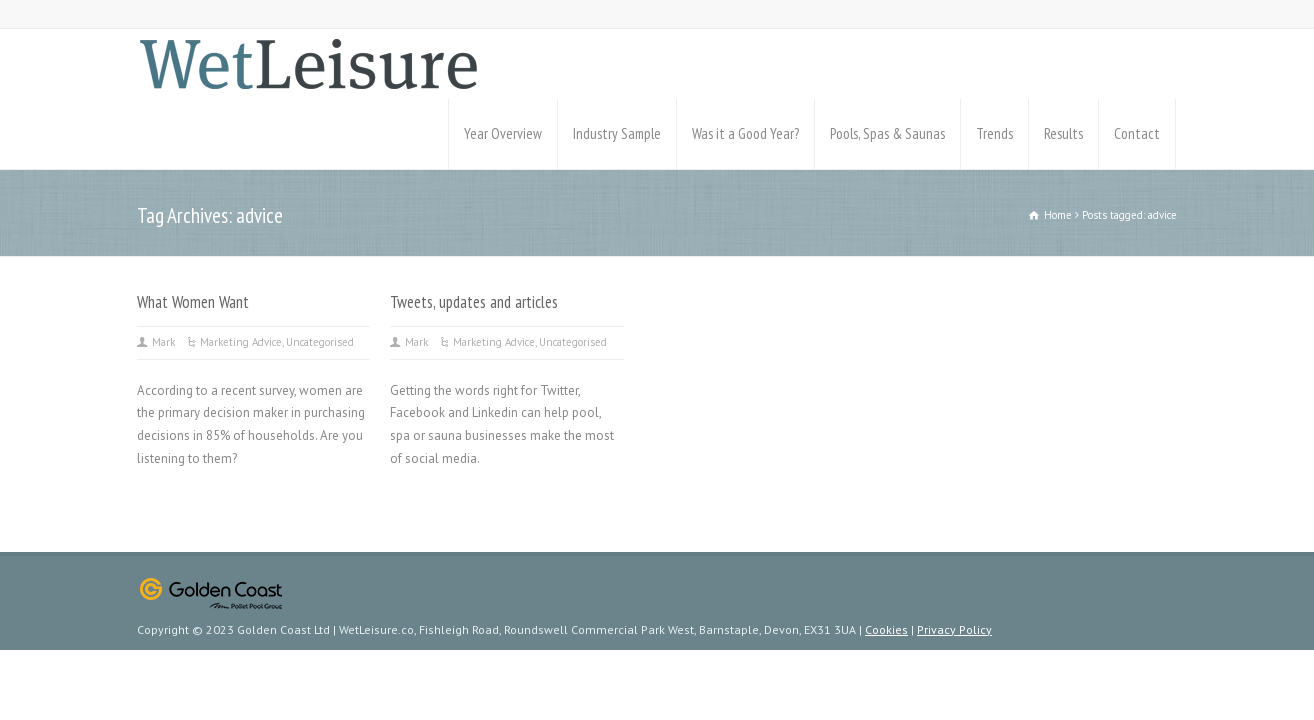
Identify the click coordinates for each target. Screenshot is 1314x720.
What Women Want (193, 302)
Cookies (886, 629)
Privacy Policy (954, 629)
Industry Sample (617, 133)
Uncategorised (320, 342)
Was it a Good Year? (745, 133)
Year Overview (503, 133)
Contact (1137, 133)
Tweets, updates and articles (474, 302)
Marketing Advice (241, 342)
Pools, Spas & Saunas (887, 133)
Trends (994, 133)
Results (1063, 133)
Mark (163, 342)
